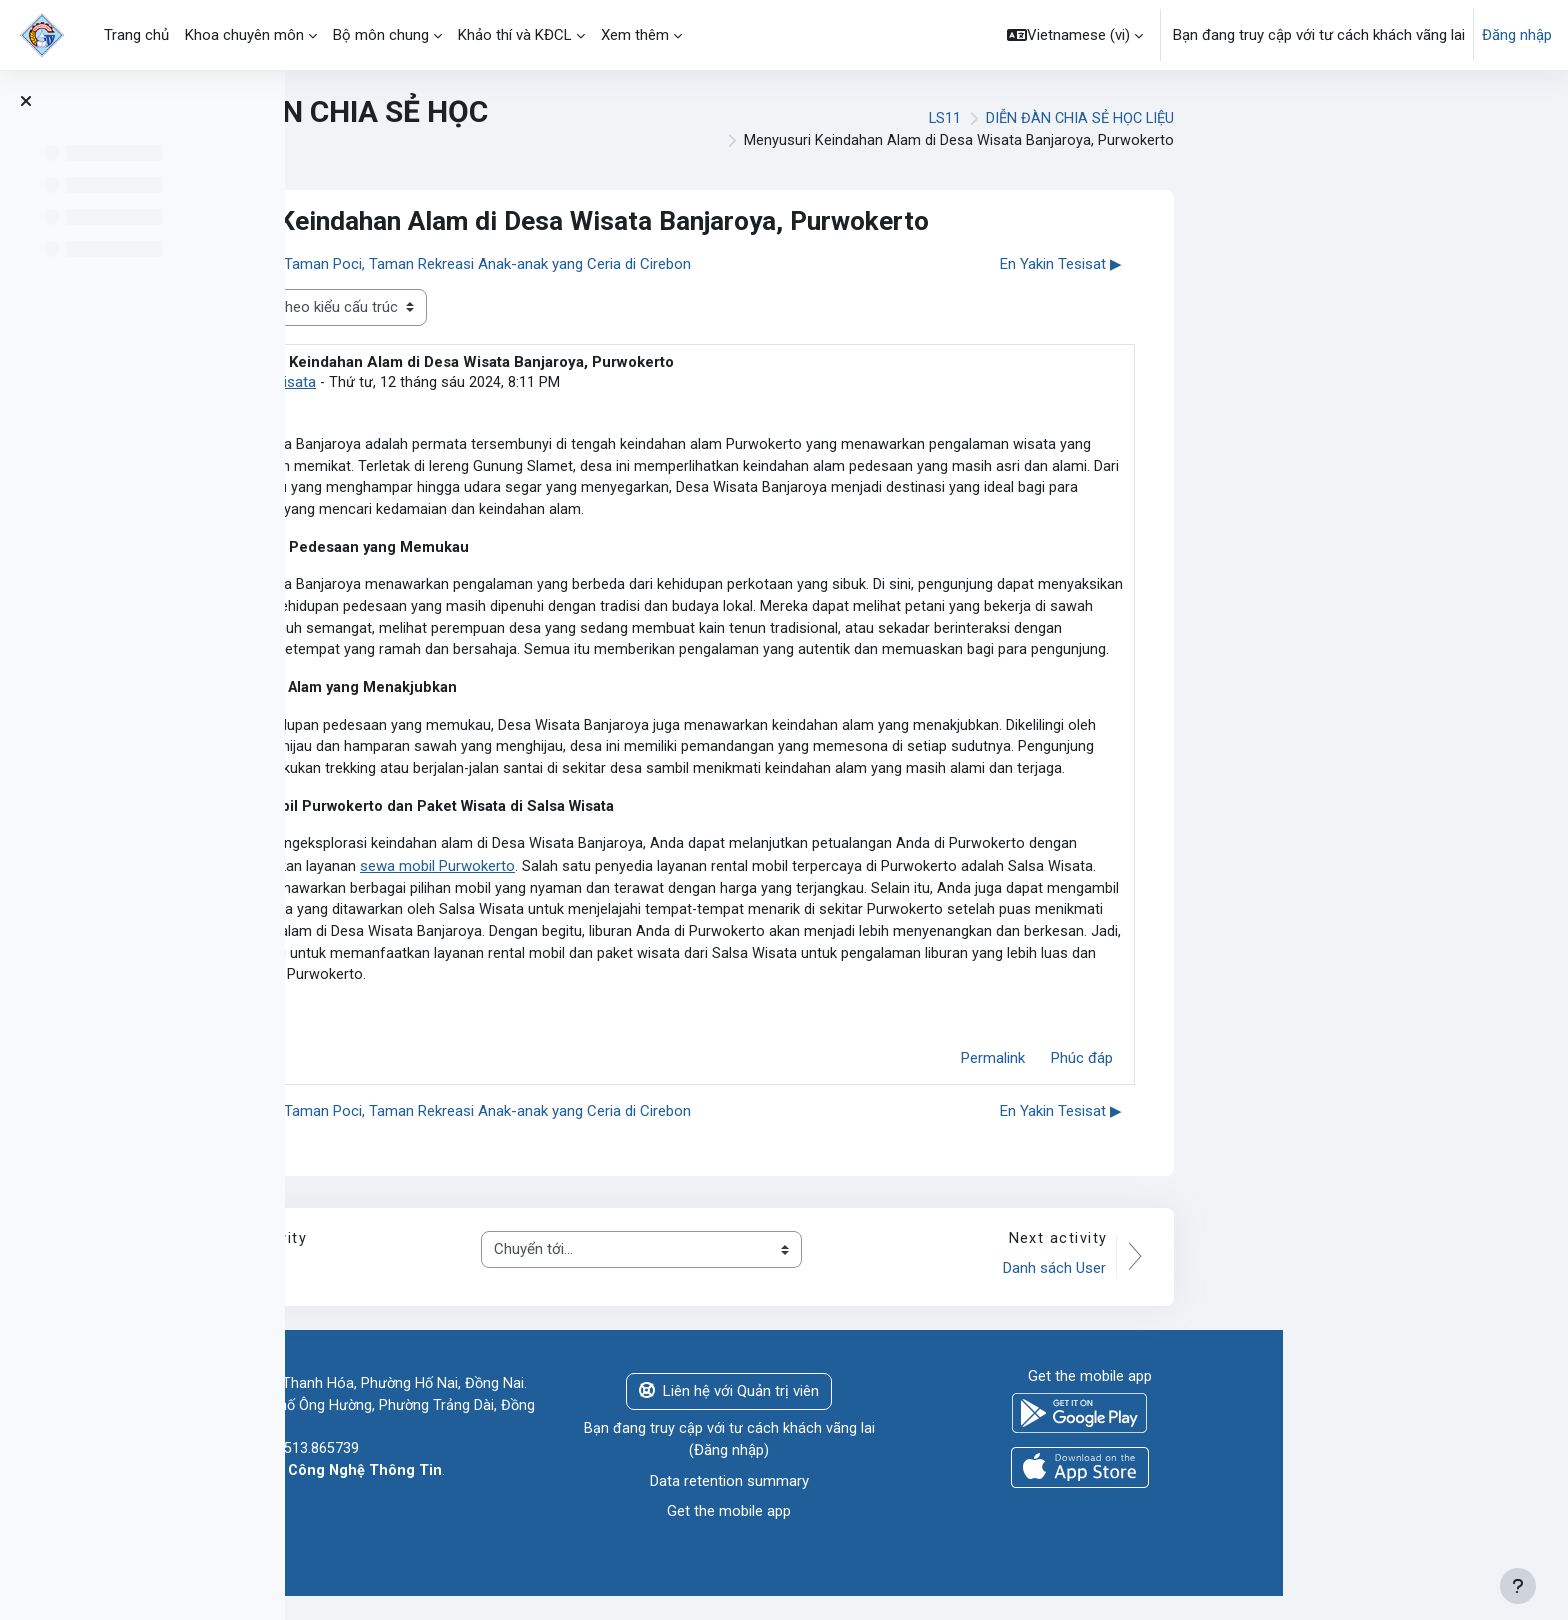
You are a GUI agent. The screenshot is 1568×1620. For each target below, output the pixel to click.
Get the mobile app (1014, 1531)
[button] (1075, 35)
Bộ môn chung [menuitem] (381, 35)
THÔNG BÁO (505, 1287)
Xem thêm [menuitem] (635, 35)
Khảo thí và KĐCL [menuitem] (515, 35)
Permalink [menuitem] (1278, 1076)
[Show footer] (1518, 1586)
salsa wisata (562, 383)
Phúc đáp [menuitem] (1367, 1076)
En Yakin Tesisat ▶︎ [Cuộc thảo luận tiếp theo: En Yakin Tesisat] (1346, 264)
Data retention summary (1014, 1501)
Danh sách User (1338, 1287)
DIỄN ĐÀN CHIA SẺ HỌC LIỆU (1362, 119)
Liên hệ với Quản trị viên (1014, 1410)
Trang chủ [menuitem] (136, 35)
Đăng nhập (1517, 35)
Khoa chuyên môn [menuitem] (244, 35)
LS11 (1223, 119)
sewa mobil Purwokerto (723, 879)
